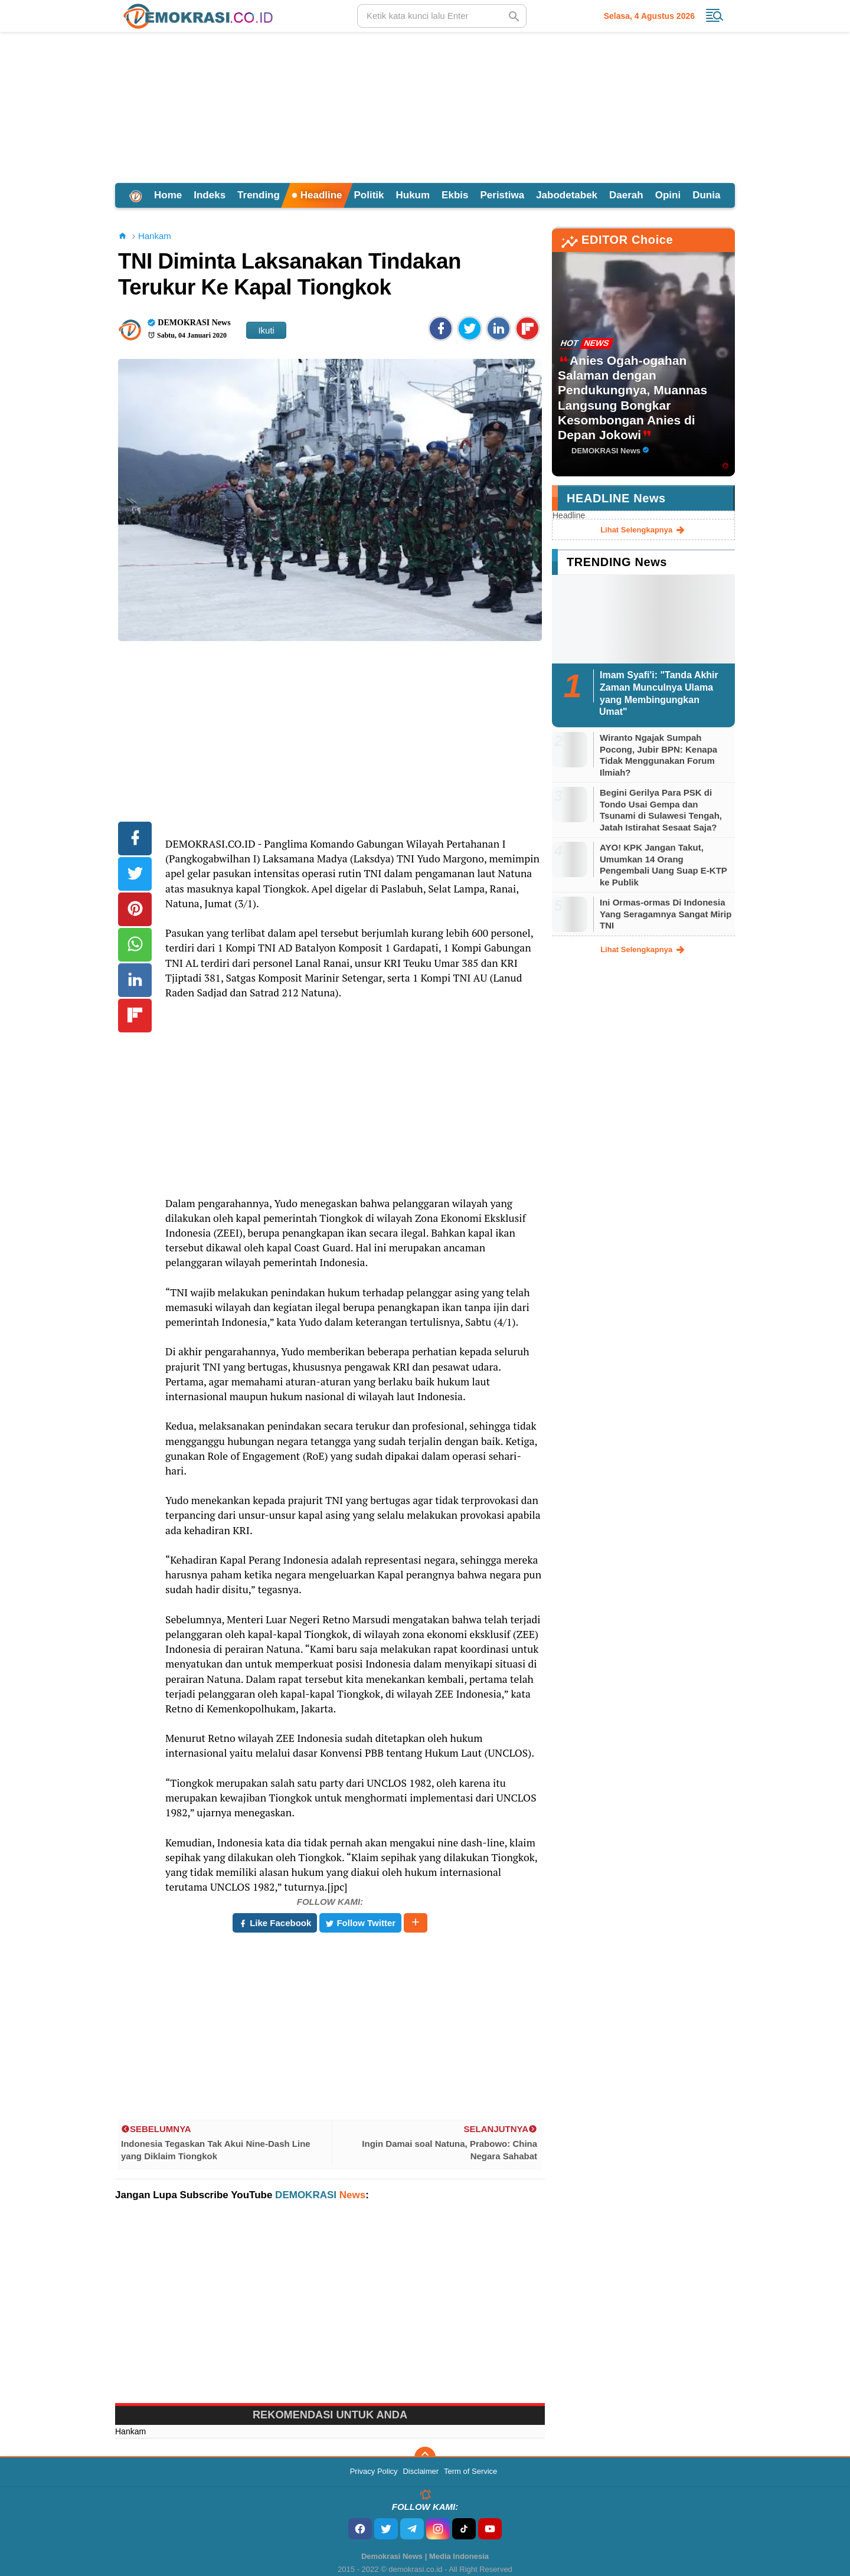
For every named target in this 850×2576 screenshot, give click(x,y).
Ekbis (455, 195)
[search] (442, 16)
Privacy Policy (374, 2471)
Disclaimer (421, 2471)
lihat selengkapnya (643, 530)
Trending (258, 195)
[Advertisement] (425, 105)
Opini (668, 195)
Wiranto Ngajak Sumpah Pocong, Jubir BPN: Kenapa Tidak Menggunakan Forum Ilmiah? (658, 755)
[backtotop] (425, 2457)
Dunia (706, 195)
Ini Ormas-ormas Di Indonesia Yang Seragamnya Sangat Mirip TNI (665, 913)
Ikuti (266, 330)
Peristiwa (502, 195)
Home (168, 195)
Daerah (626, 195)
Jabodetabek (566, 195)
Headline (317, 195)
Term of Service (470, 2471)
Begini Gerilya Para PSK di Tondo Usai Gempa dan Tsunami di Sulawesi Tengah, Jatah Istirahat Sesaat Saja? (661, 809)
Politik (369, 195)
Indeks (209, 195)
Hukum (412, 195)
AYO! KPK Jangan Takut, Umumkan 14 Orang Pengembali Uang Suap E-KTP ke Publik (663, 864)
